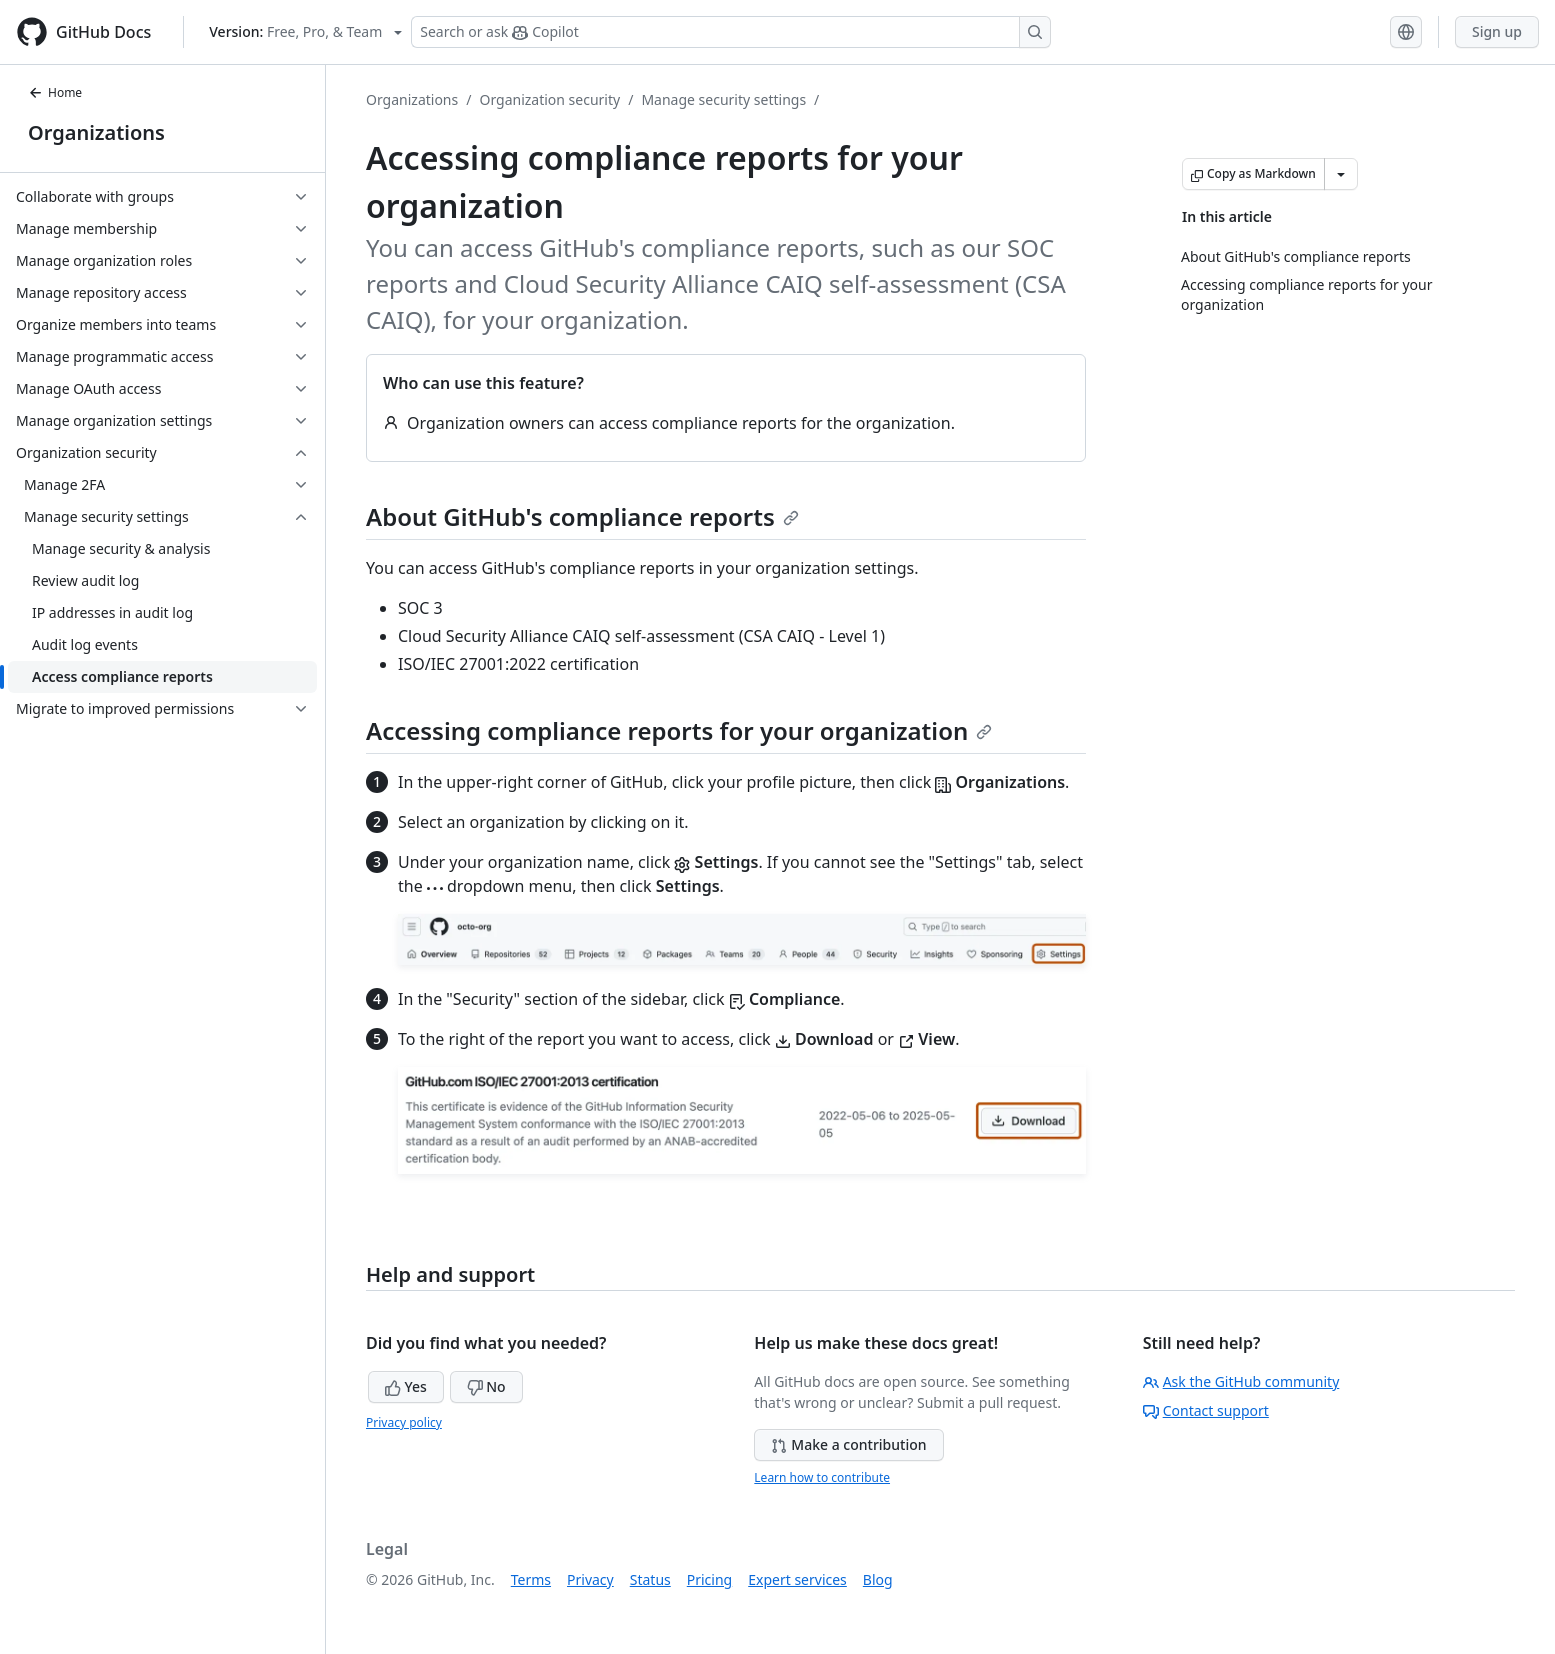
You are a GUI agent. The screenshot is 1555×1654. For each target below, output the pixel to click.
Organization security (549, 99)
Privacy (590, 1579)
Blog (878, 1579)
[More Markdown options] (1341, 174)
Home (55, 92)
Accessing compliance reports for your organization (679, 730)
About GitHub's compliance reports (582, 516)
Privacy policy (404, 1422)
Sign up (1497, 31)
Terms (531, 1579)
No (486, 1386)
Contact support (1206, 1410)
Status (650, 1579)
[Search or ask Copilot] (731, 32)
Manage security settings (723, 99)
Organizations (96, 132)
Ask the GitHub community (1241, 1381)
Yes (406, 1386)
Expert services (797, 1579)
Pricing (709, 1579)
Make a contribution (848, 1444)
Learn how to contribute (822, 1477)
